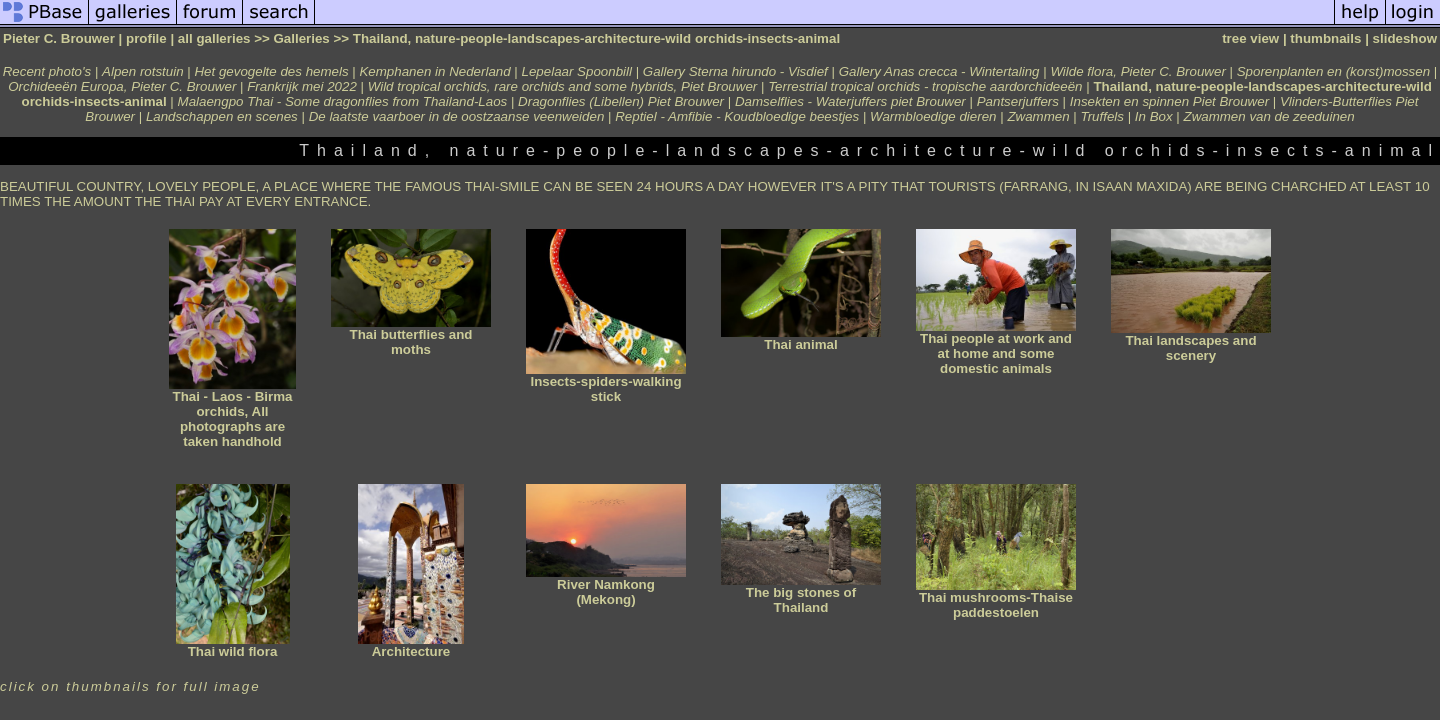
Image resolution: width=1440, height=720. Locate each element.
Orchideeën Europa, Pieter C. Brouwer (122, 86)
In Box (1154, 116)
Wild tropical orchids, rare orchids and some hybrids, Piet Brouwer (563, 86)
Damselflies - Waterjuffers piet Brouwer (850, 101)
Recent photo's (47, 71)
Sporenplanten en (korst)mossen (1333, 71)
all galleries (214, 38)
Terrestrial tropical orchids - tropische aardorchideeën (925, 86)
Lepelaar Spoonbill (577, 71)
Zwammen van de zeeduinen (1268, 116)
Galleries (301, 38)
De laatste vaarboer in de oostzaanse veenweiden (457, 116)
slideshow (1405, 38)
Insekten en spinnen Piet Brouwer (1169, 101)
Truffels (1101, 116)
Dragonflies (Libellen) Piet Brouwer (621, 101)
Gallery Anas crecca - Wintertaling (939, 71)
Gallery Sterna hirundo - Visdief (735, 71)
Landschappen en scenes (224, 116)
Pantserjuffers (1018, 101)
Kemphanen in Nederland (434, 71)
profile (146, 38)
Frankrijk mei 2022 (302, 86)
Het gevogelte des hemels (271, 71)
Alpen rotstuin (143, 71)
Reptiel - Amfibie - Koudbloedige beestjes (737, 116)
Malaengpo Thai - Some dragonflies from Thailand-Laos (343, 101)
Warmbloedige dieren (933, 116)
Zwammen (1038, 116)
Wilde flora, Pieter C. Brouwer (1137, 71)
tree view (1250, 38)
